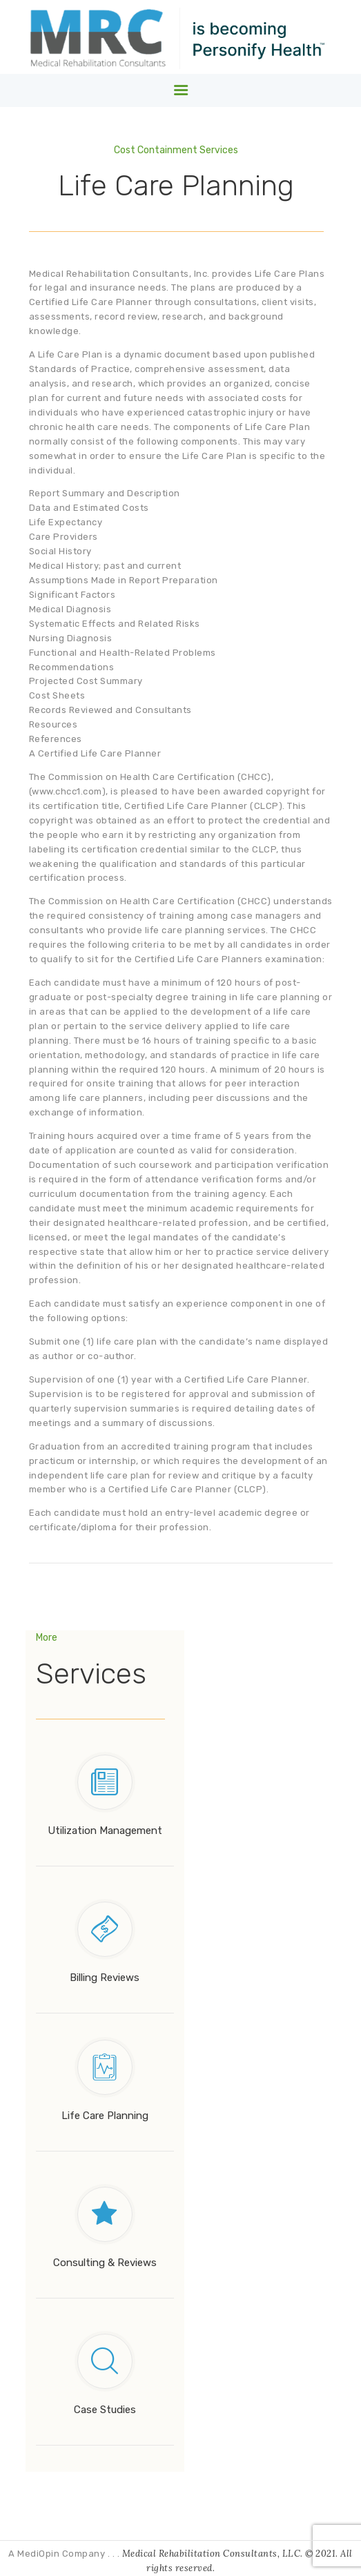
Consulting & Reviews (105, 2262)
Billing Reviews (104, 1977)
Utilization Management (105, 1830)
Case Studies (105, 2409)
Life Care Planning (104, 2115)
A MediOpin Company (58, 2553)
